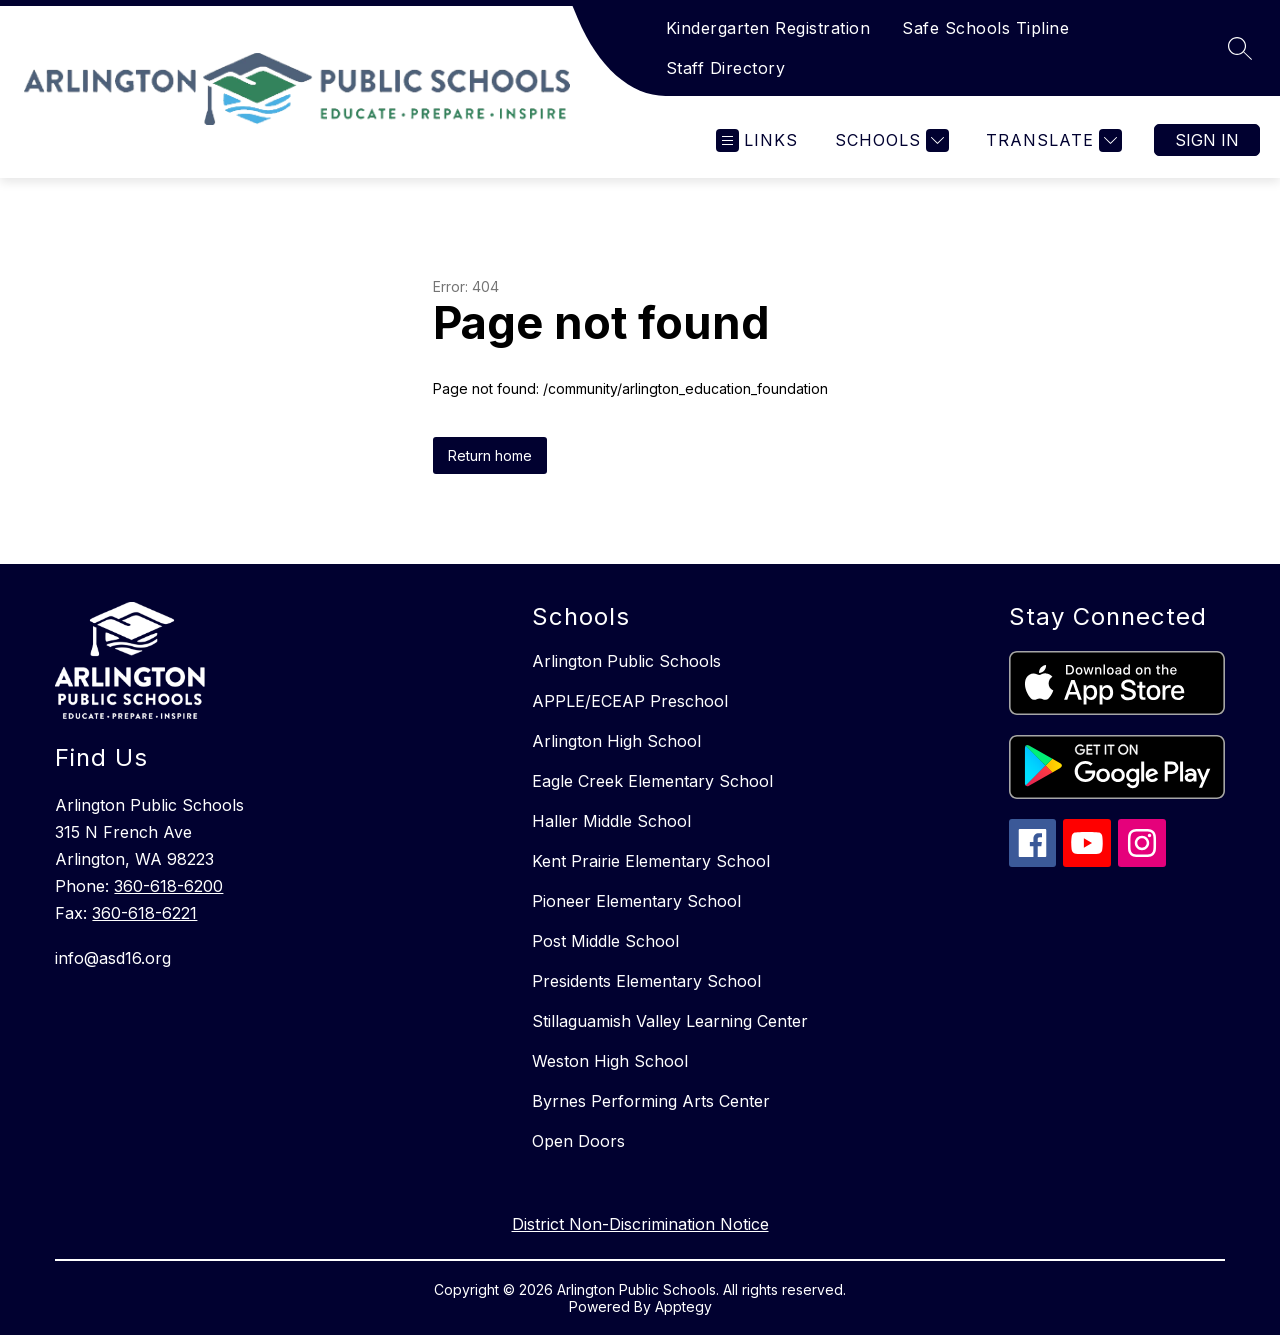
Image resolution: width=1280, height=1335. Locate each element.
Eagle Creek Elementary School (652, 781)
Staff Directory (726, 68)
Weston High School (610, 1061)
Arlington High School (616, 741)
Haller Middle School (611, 821)
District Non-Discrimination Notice (640, 1224)
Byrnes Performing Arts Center (651, 1101)
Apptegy (683, 1306)
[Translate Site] (1051, 140)
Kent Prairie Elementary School (651, 861)
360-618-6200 (168, 886)
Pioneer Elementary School (636, 901)
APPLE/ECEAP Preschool (630, 701)
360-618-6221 (144, 913)
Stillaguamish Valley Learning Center (670, 1021)
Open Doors (578, 1141)
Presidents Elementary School (646, 981)
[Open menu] (757, 140)
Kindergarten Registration (768, 28)
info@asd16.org (113, 958)
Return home (490, 455)
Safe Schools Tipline (985, 28)
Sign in (1207, 140)
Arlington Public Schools (626, 661)
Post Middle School (605, 941)
